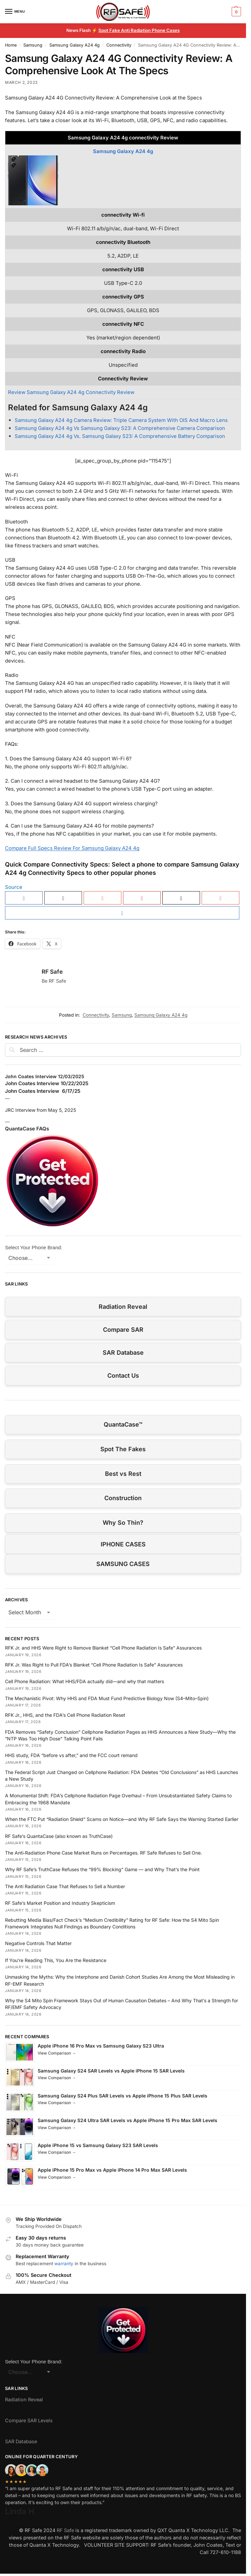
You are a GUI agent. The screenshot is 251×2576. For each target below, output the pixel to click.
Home (11, 45)
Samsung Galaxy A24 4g (74, 45)
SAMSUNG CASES (123, 1563)
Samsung (32, 45)
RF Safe (52, 971)
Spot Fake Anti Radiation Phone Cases (139, 30)
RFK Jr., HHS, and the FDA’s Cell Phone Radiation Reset (65, 1715)
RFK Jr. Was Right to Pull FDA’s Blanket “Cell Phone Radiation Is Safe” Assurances (94, 1665)
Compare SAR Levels (29, 2420)
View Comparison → (57, 2053)
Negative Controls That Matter (38, 1943)
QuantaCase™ (123, 1424)
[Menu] (15, 12)
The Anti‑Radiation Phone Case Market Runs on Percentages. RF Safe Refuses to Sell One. (103, 1853)
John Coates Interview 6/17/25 (42, 1091)
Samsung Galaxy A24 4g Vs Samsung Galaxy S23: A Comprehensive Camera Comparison (120, 428)
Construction (123, 1497)
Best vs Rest (123, 1473)
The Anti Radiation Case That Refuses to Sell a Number (65, 1886)
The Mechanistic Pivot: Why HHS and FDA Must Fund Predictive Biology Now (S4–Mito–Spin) (107, 1698)
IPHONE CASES (123, 1544)
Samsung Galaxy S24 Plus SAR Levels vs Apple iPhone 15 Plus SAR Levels (122, 2095)
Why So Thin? (123, 1522)
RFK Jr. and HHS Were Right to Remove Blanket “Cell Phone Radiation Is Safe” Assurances (103, 1648)
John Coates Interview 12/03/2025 (44, 1076)
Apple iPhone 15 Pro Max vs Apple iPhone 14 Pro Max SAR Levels (112, 2170)
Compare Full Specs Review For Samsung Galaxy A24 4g (72, 848)
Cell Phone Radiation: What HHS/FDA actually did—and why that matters (84, 1681)
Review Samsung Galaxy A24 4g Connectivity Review (71, 392)
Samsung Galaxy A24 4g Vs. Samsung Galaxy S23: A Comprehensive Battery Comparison (120, 436)
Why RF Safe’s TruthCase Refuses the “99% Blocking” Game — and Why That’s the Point (102, 1869)
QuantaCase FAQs (27, 1128)
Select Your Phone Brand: (33, 1247)
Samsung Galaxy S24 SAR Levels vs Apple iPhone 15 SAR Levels (111, 2071)
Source (13, 887)
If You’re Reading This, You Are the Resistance (55, 1960)
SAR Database (123, 1352)
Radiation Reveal (123, 1306)
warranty (63, 2263)
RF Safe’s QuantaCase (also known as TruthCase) (59, 1836)
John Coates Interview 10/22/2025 (46, 1083)
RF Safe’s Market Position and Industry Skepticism (60, 1903)
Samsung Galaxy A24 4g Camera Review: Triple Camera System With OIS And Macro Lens (121, 420)
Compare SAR (123, 1329)
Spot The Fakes (123, 1449)
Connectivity (118, 45)
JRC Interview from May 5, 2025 (40, 1110)
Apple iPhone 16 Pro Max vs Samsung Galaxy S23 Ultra (101, 2046)
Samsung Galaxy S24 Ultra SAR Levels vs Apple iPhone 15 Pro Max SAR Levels (127, 2120)
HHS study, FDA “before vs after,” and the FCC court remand (71, 1755)
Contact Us (123, 1375)
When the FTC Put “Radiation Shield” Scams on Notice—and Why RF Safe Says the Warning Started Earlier (121, 1819)
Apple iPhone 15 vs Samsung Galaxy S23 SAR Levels (98, 2145)
